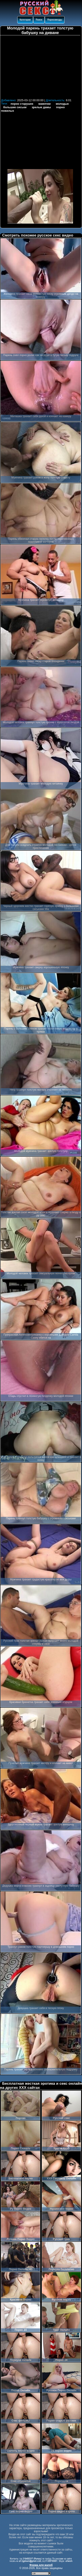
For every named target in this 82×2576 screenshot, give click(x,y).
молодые (62, 103)
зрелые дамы (41, 107)
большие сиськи (15, 107)
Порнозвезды (54, 20)
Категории (25, 20)
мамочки (44, 103)
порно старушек (21, 103)
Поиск (39, 20)
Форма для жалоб (41, 2565)
